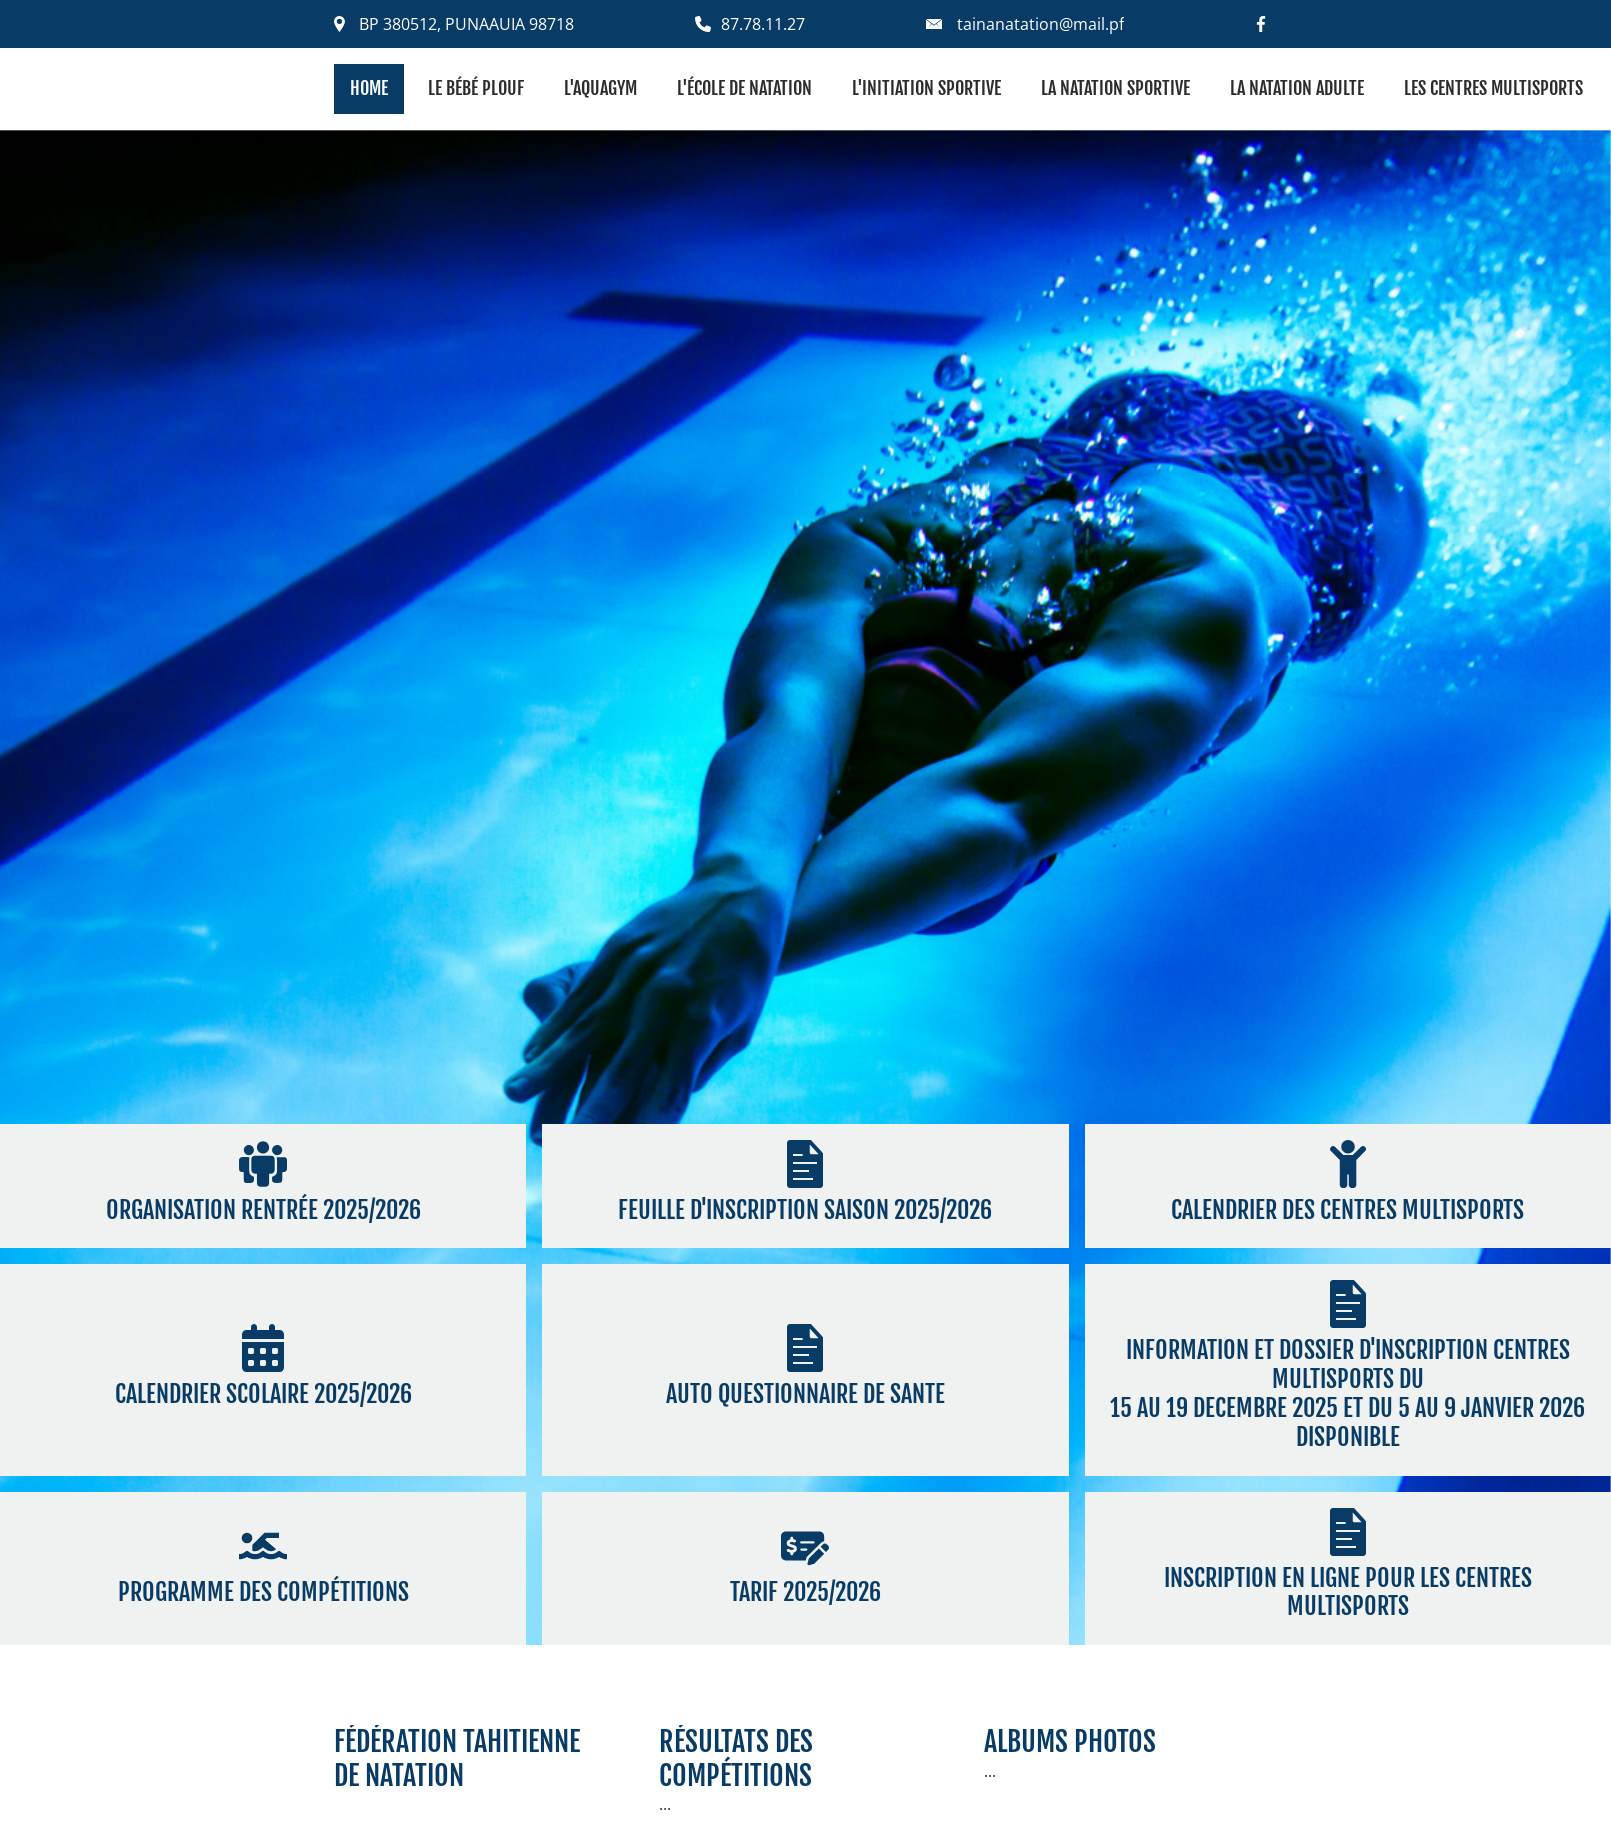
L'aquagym (600, 88)
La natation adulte (1297, 88)
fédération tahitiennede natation (457, 1758)
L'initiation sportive (926, 88)
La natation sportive (1115, 88)
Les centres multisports (1493, 88)
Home (369, 88)
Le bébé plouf (476, 88)
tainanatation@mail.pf (1040, 24)
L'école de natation (744, 88)
